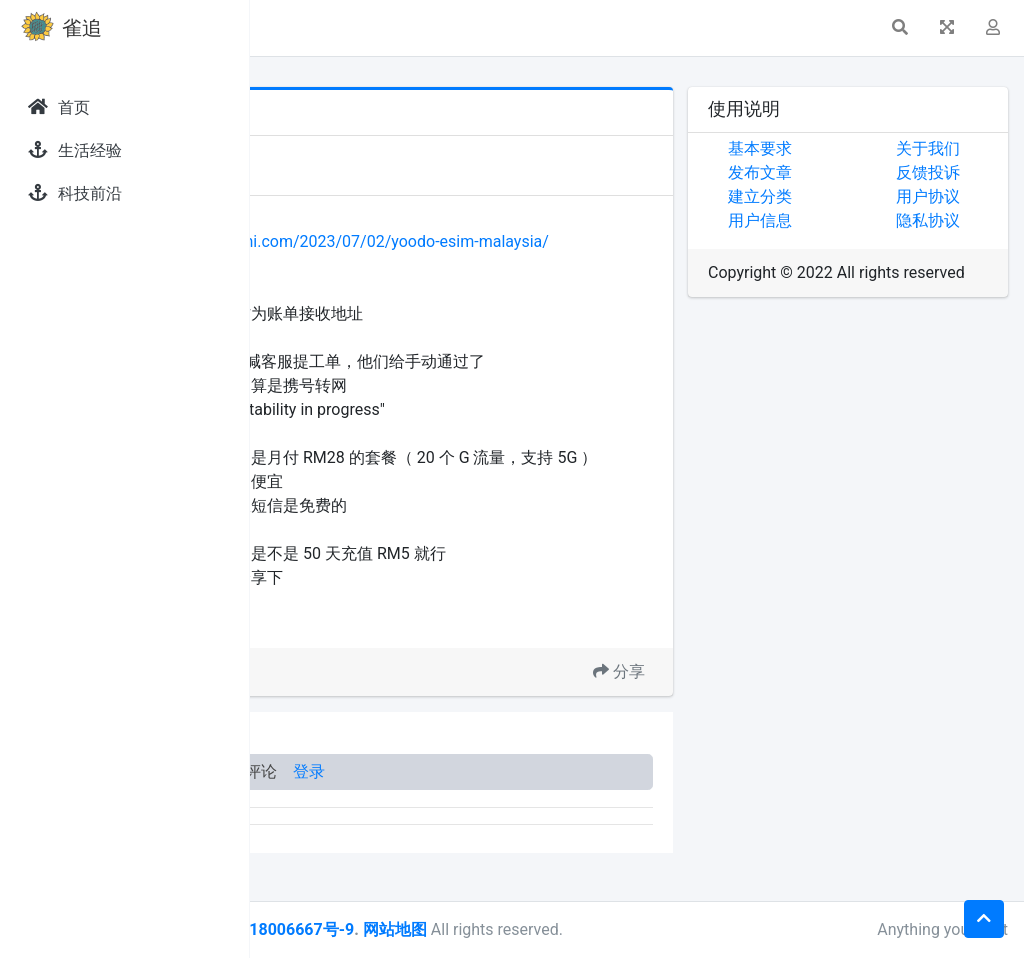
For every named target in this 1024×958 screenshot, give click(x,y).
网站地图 (643, 929)
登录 (558, 819)
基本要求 (843, 148)
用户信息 (843, 220)
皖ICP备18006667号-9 (521, 929)
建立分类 (843, 196)
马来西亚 (389, 671)
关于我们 (969, 148)
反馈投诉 (969, 172)
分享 (702, 719)
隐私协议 (969, 220)
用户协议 (969, 196)
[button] (281, 28)
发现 (339, 152)
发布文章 (843, 172)
